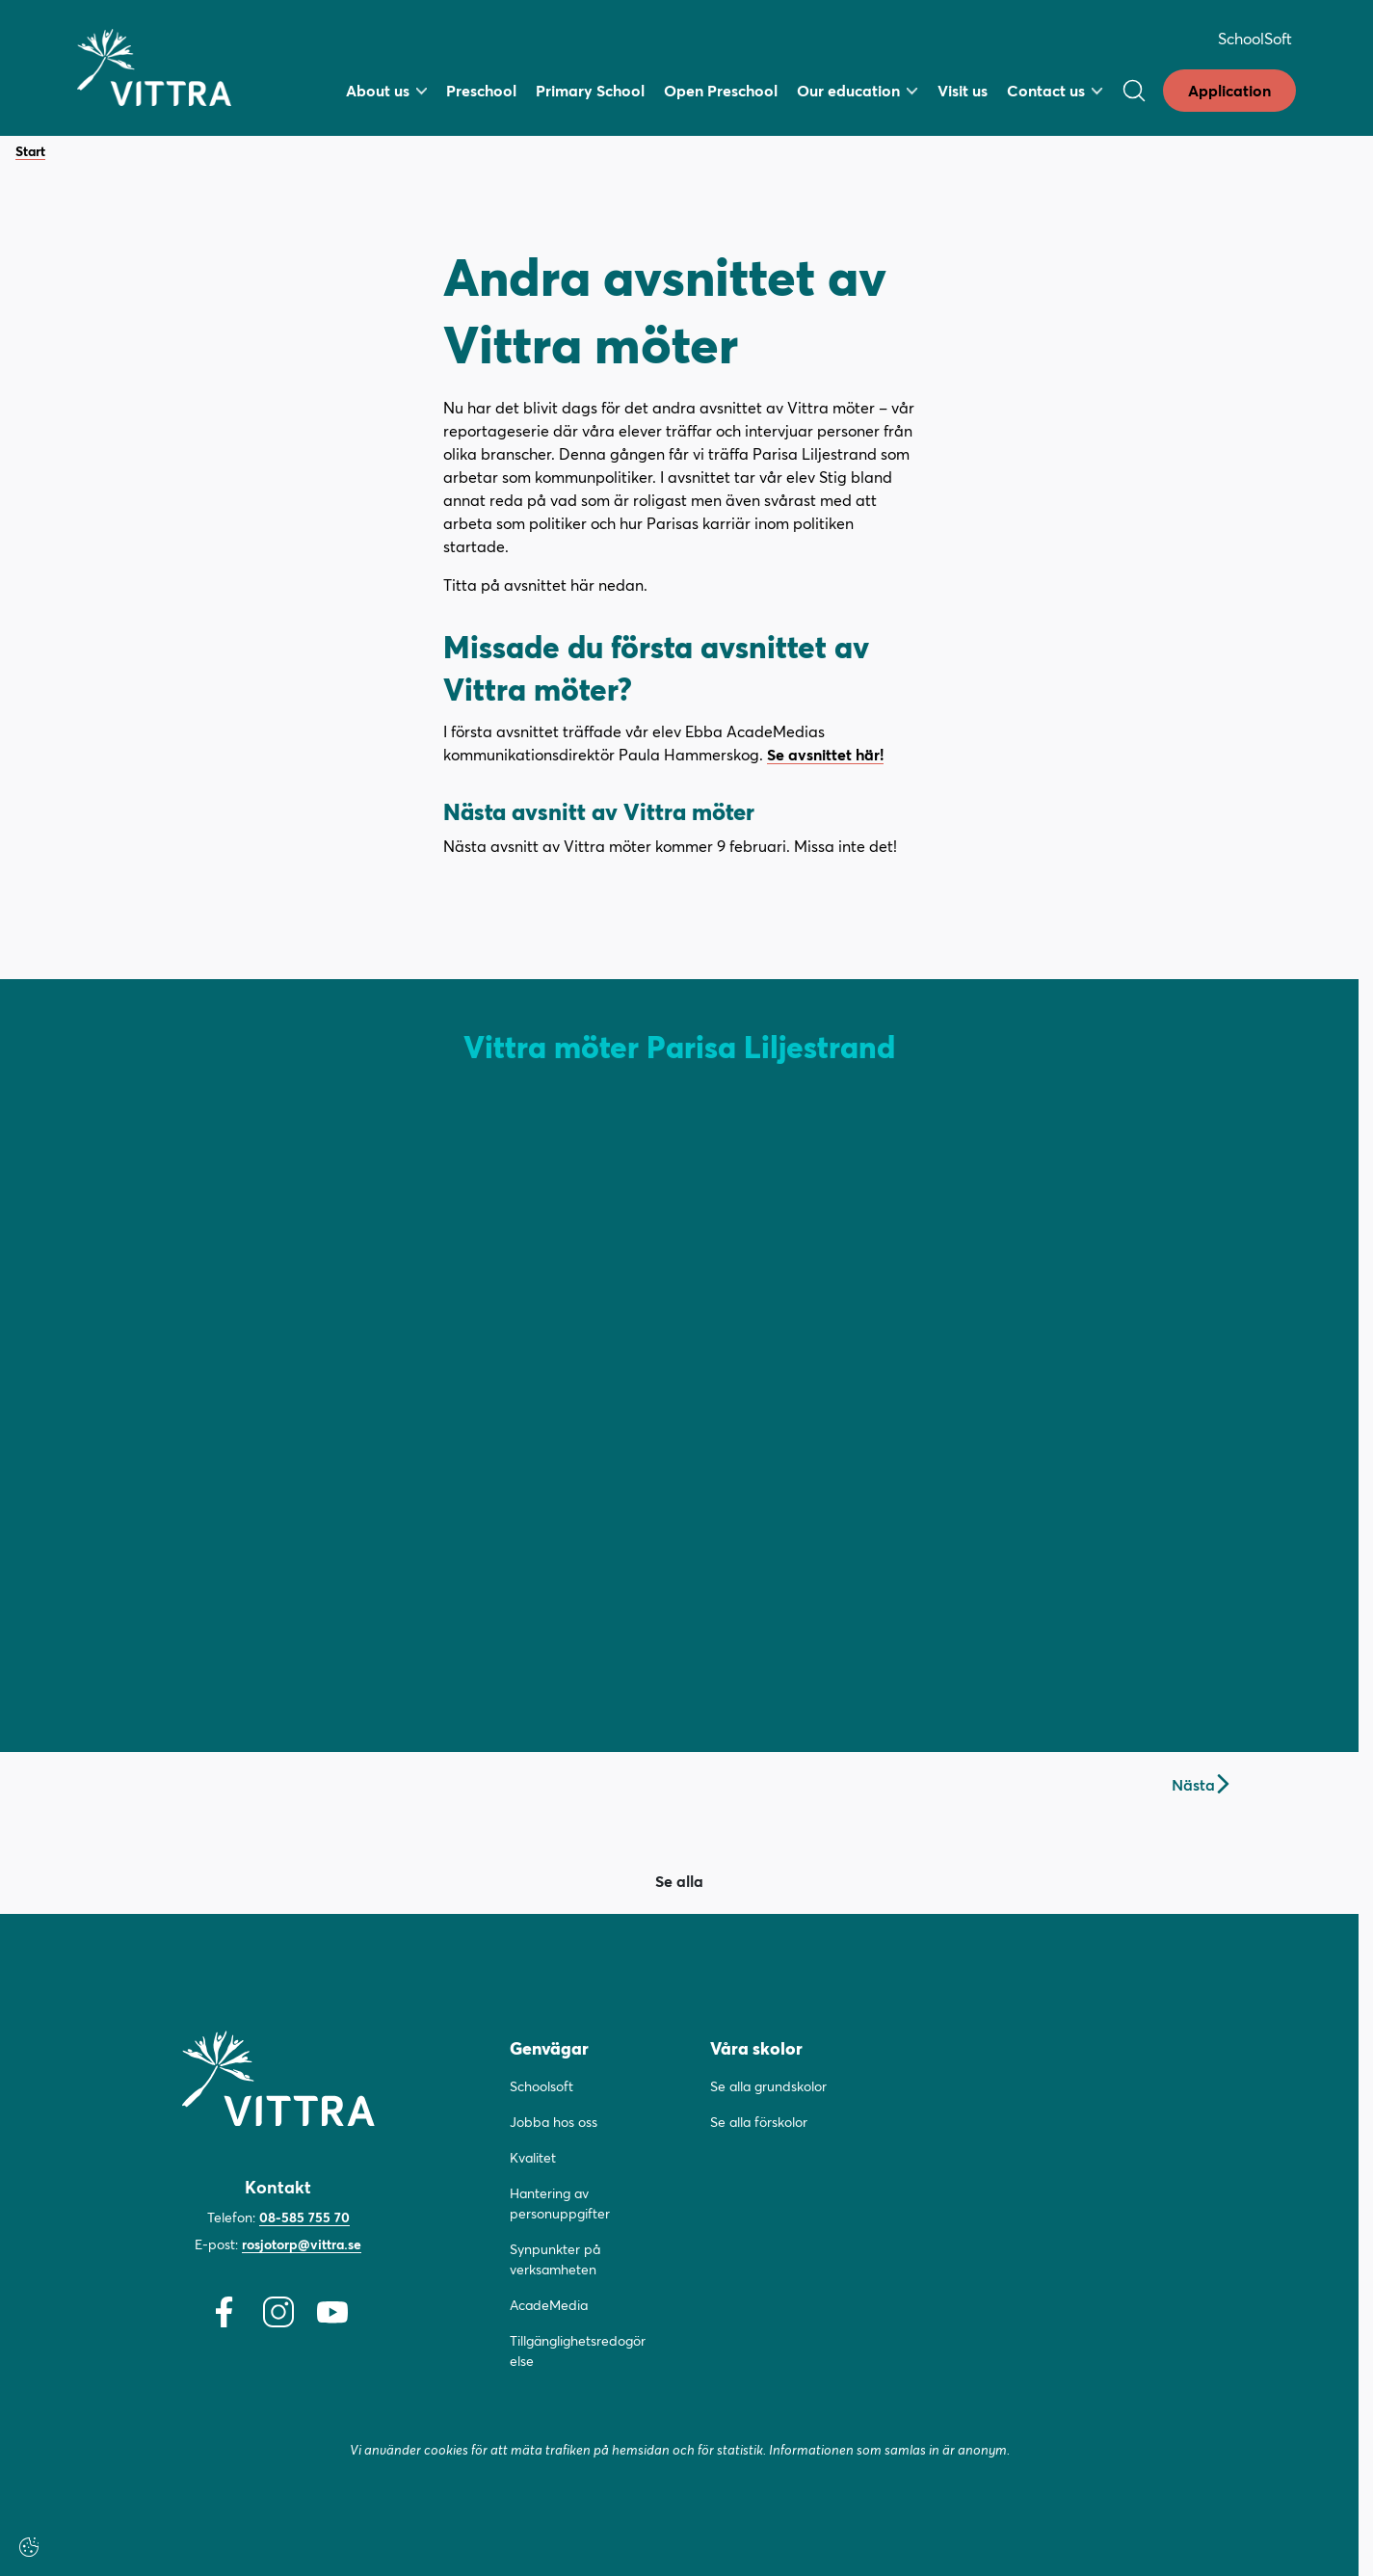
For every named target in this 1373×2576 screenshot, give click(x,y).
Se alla (679, 1881)
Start (30, 152)
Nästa (1200, 1784)
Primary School (590, 90)
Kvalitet (533, 2157)
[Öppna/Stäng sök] (1134, 90)
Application (1229, 90)
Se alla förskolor (758, 2121)
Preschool (481, 90)
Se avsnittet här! (825, 754)
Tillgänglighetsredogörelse (578, 2350)
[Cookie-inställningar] (29, 2547)
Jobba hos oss (553, 2121)
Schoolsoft (541, 2086)
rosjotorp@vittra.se (301, 2244)
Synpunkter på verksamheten (555, 2259)
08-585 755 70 (304, 2217)
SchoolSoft (1255, 38)
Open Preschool (721, 90)
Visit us (962, 90)
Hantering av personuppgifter (560, 2203)
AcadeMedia (549, 2305)
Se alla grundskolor (768, 2086)
